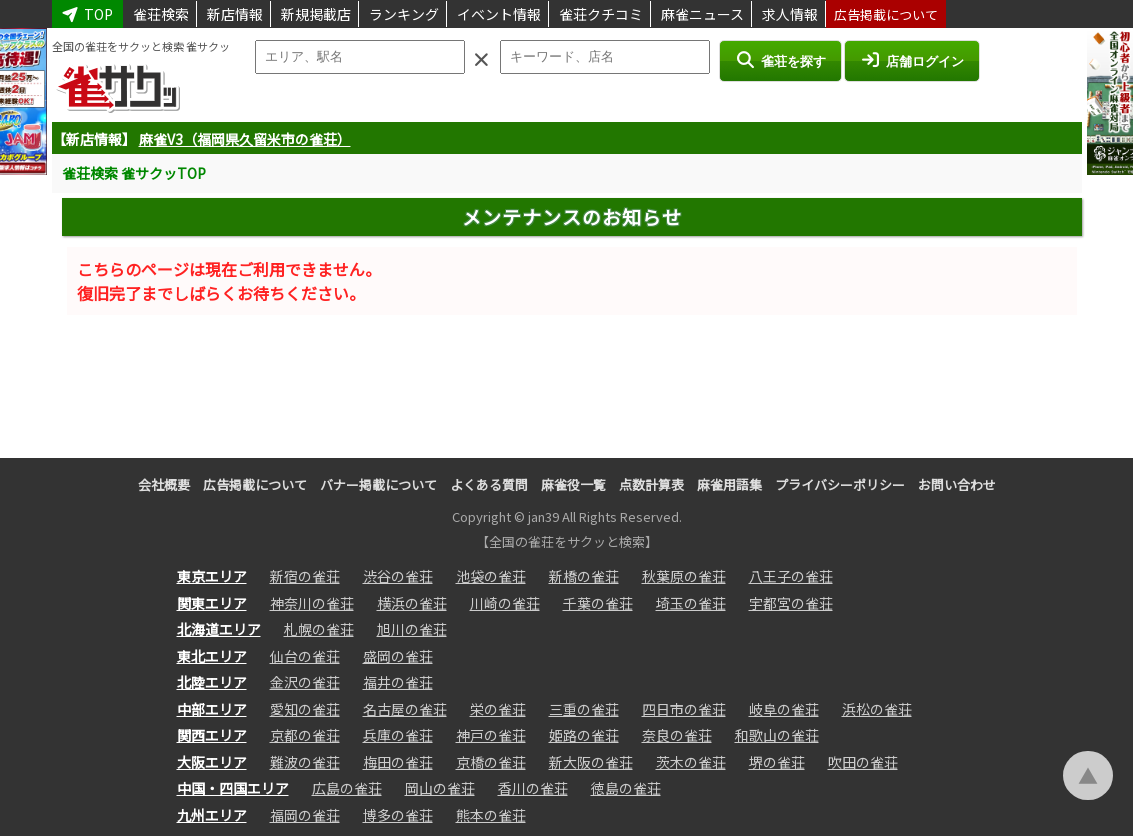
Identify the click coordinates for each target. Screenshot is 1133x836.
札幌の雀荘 (319, 629)
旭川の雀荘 (412, 629)
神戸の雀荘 (491, 735)
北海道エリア (219, 629)
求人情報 (790, 14)
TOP (88, 14)
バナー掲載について (378, 484)
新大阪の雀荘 (591, 762)
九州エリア (212, 815)
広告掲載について (886, 14)
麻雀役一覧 (573, 484)
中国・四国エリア (233, 788)
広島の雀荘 (347, 788)
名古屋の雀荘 (405, 709)
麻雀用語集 (729, 484)
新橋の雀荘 (584, 576)
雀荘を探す (780, 60)
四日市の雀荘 (684, 709)
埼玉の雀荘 (691, 603)
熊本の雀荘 (491, 815)
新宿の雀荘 (305, 576)
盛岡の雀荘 (398, 656)
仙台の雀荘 (305, 656)
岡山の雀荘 (440, 788)
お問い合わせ (957, 484)
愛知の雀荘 (305, 709)
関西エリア (212, 735)
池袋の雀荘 (491, 576)
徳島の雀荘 (626, 788)
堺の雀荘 (777, 762)
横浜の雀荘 (412, 603)
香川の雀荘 (533, 788)
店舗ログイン (912, 60)
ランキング (404, 14)
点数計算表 (651, 484)
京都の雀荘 (305, 735)
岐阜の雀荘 (784, 709)
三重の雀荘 (584, 709)
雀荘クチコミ (601, 14)
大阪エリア (212, 762)
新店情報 (235, 14)
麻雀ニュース (702, 14)
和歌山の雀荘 (777, 735)
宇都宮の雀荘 (791, 603)
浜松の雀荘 (877, 709)
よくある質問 (489, 484)
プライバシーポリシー (840, 484)
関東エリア (212, 603)
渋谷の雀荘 (398, 576)
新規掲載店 (316, 14)
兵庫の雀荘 (398, 735)
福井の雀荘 (398, 682)
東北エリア (212, 656)
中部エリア (212, 709)
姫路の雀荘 (584, 735)
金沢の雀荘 (305, 682)
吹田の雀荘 (863, 762)
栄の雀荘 (498, 709)
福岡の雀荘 (305, 815)
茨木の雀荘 (691, 762)
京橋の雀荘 (491, 762)
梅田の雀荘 (398, 762)
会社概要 (164, 484)
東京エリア (212, 576)
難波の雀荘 (305, 762)
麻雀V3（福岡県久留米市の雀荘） (245, 139)
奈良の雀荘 (677, 735)
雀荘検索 (161, 14)
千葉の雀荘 (598, 603)
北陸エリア (212, 682)
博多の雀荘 (398, 815)
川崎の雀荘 (505, 603)
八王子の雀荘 (791, 576)
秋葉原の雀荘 (684, 576)
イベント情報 (499, 14)
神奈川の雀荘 (312, 603)
